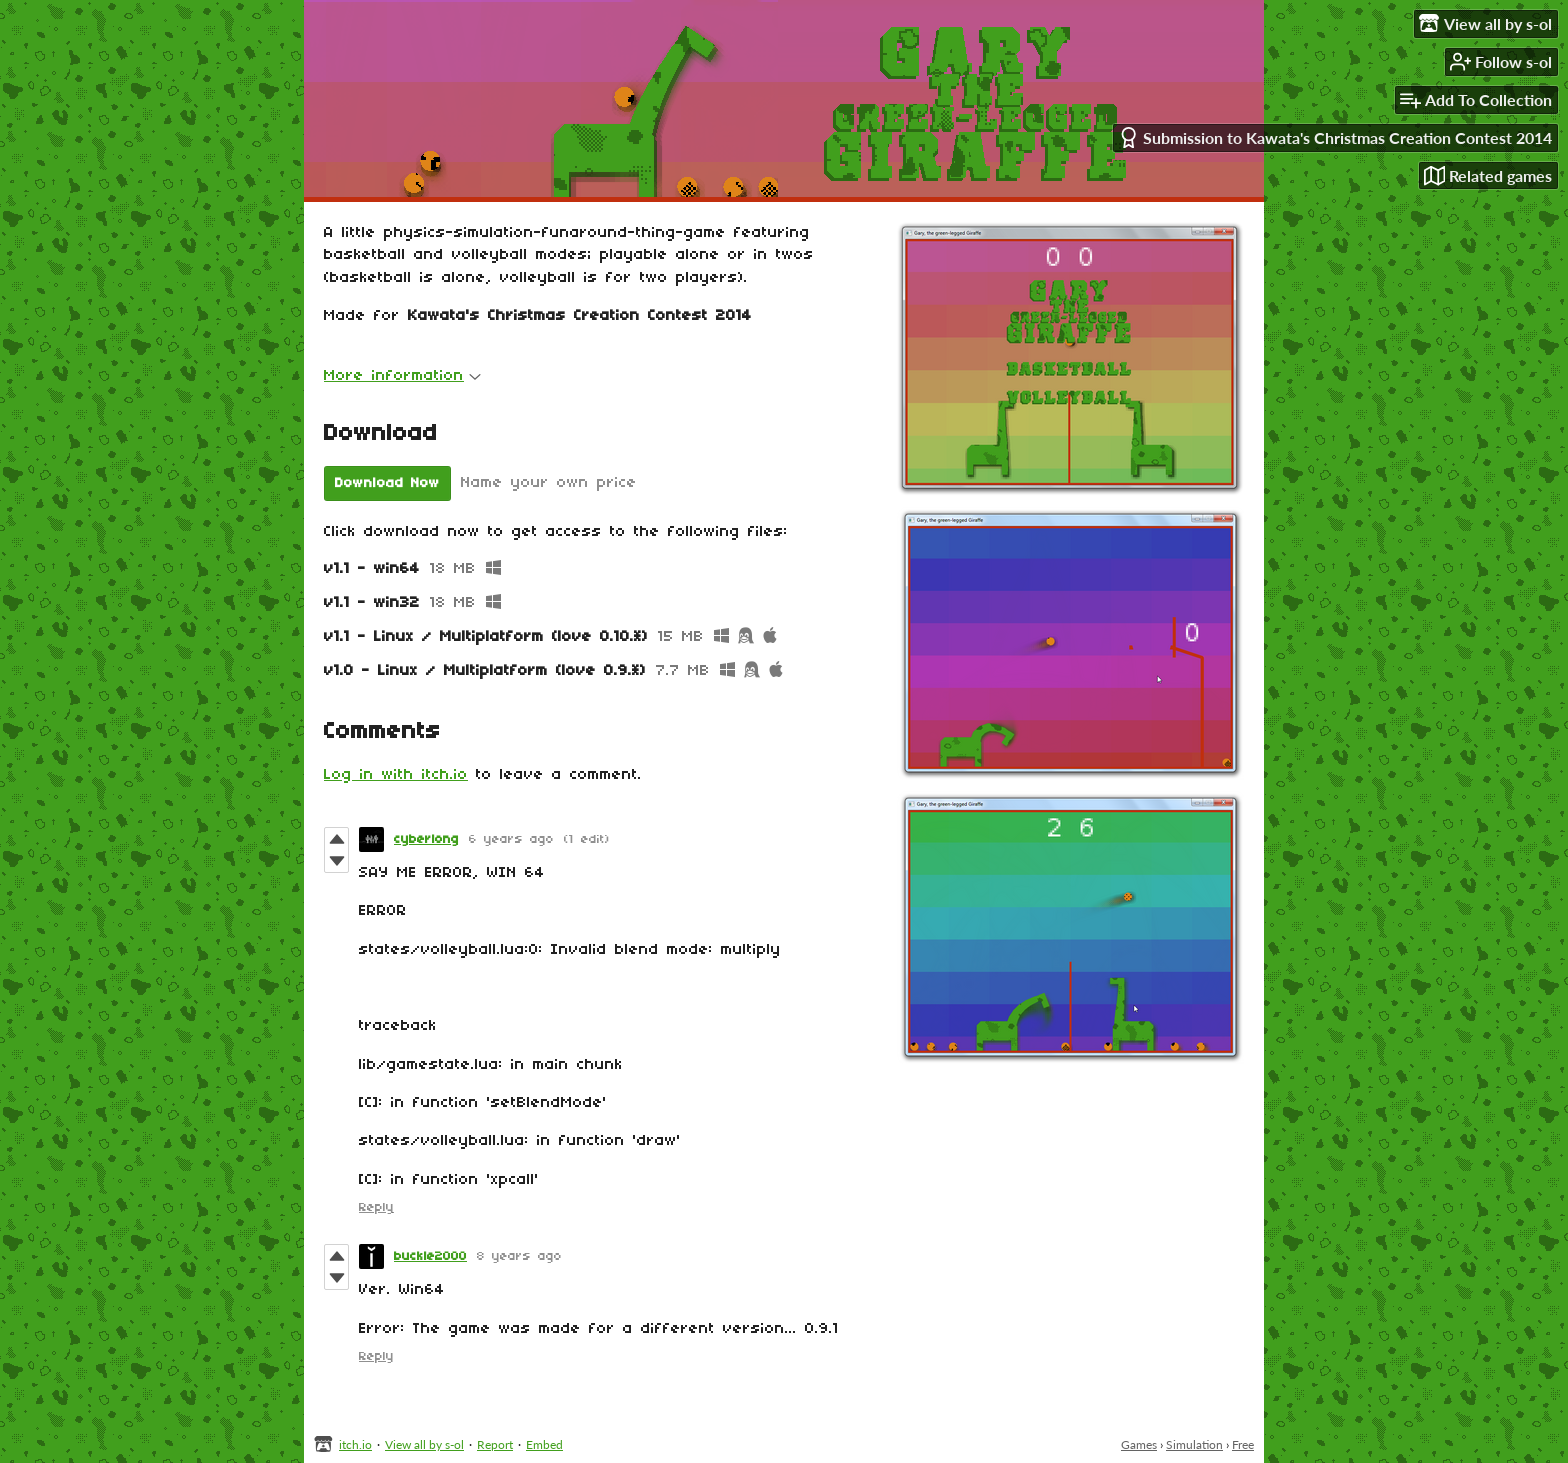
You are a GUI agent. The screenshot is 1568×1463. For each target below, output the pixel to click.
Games (1139, 1444)
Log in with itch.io (396, 775)
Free (1243, 1444)
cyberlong (426, 839)
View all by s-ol (424, 1444)
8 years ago (519, 1256)
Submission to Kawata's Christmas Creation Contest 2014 (1335, 137)
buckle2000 (430, 1256)
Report (495, 1444)
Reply (376, 1207)
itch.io (355, 1444)
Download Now (387, 483)
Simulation (1194, 1444)
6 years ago (511, 839)
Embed (544, 1444)
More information (402, 376)
